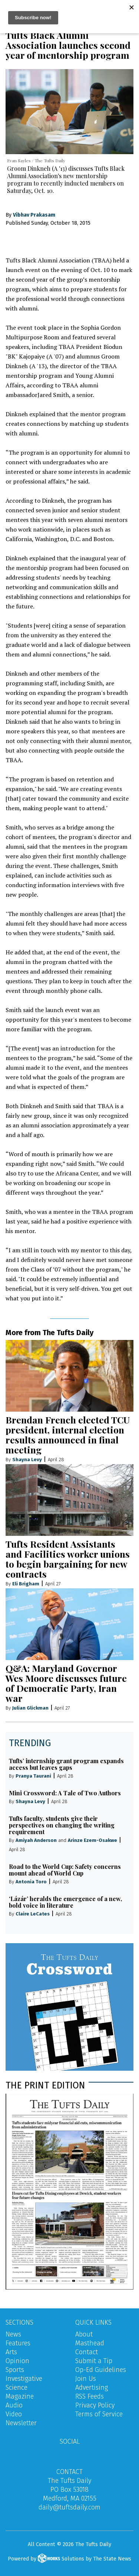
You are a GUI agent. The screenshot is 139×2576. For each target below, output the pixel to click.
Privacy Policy (95, 2405)
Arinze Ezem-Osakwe (92, 1840)
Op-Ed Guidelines (100, 2370)
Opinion (17, 2361)
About (84, 2334)
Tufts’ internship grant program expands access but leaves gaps (66, 1764)
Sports (15, 2370)
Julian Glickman (30, 1708)
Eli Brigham (25, 1583)
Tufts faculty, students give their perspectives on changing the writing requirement (62, 1825)
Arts (11, 2352)
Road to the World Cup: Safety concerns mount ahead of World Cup (65, 1870)
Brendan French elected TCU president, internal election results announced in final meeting (68, 1434)
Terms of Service (99, 2414)
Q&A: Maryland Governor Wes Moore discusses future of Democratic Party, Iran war (66, 1683)
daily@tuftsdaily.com (69, 2507)
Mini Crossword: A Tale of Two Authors (65, 1793)
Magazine (20, 2396)
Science (16, 2387)
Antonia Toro (31, 1881)
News (13, 2334)
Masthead (89, 2343)
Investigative (24, 2379)
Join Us (85, 2379)
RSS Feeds (89, 2396)
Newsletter (21, 2423)
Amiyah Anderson (36, 1840)
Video (14, 2414)
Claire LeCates (33, 1914)
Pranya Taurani (33, 1776)
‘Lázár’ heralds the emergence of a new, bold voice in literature (65, 1902)
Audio (14, 2405)
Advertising (91, 2387)
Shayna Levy (27, 1459)
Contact (86, 2352)
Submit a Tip (93, 2361)
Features (18, 2343)
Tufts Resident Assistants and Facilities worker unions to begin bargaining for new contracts (68, 1559)
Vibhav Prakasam (34, 215)
